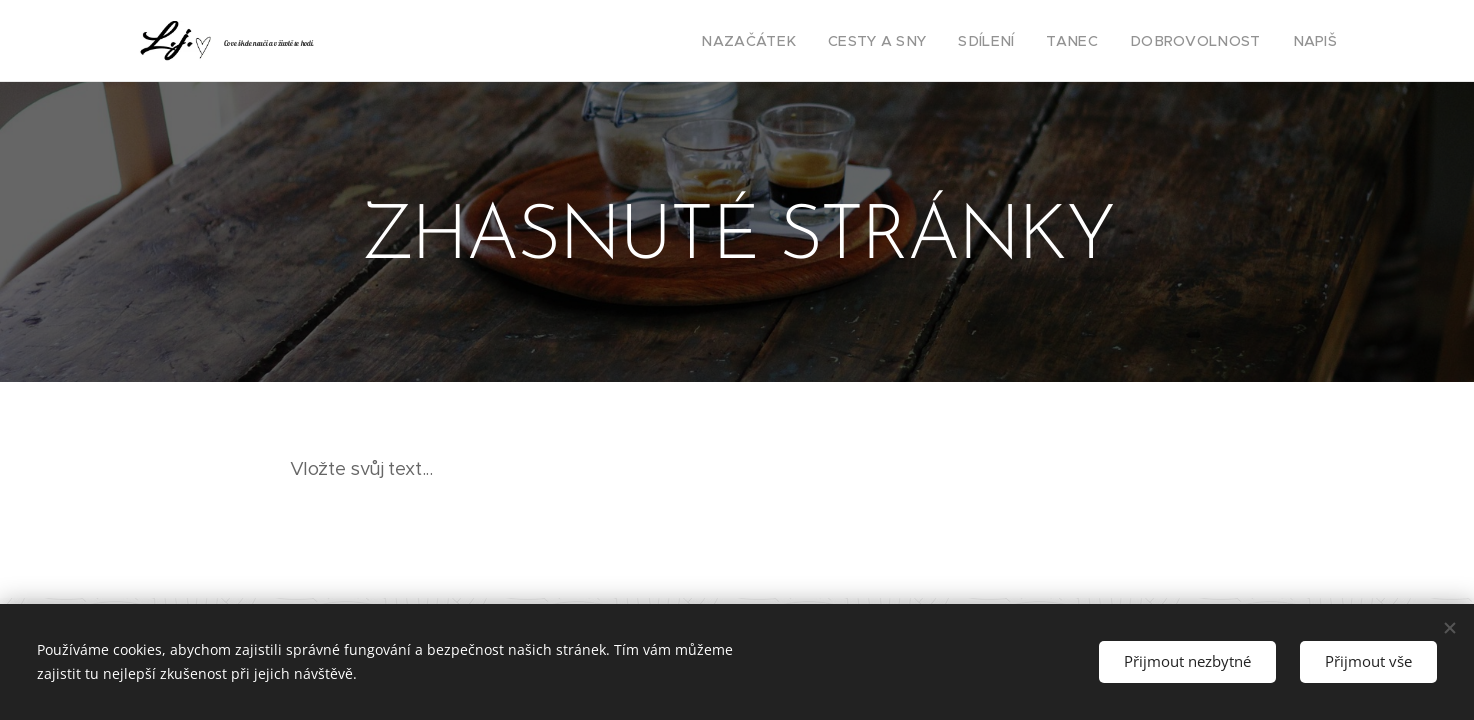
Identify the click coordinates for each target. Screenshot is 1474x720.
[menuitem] (794, 41)
